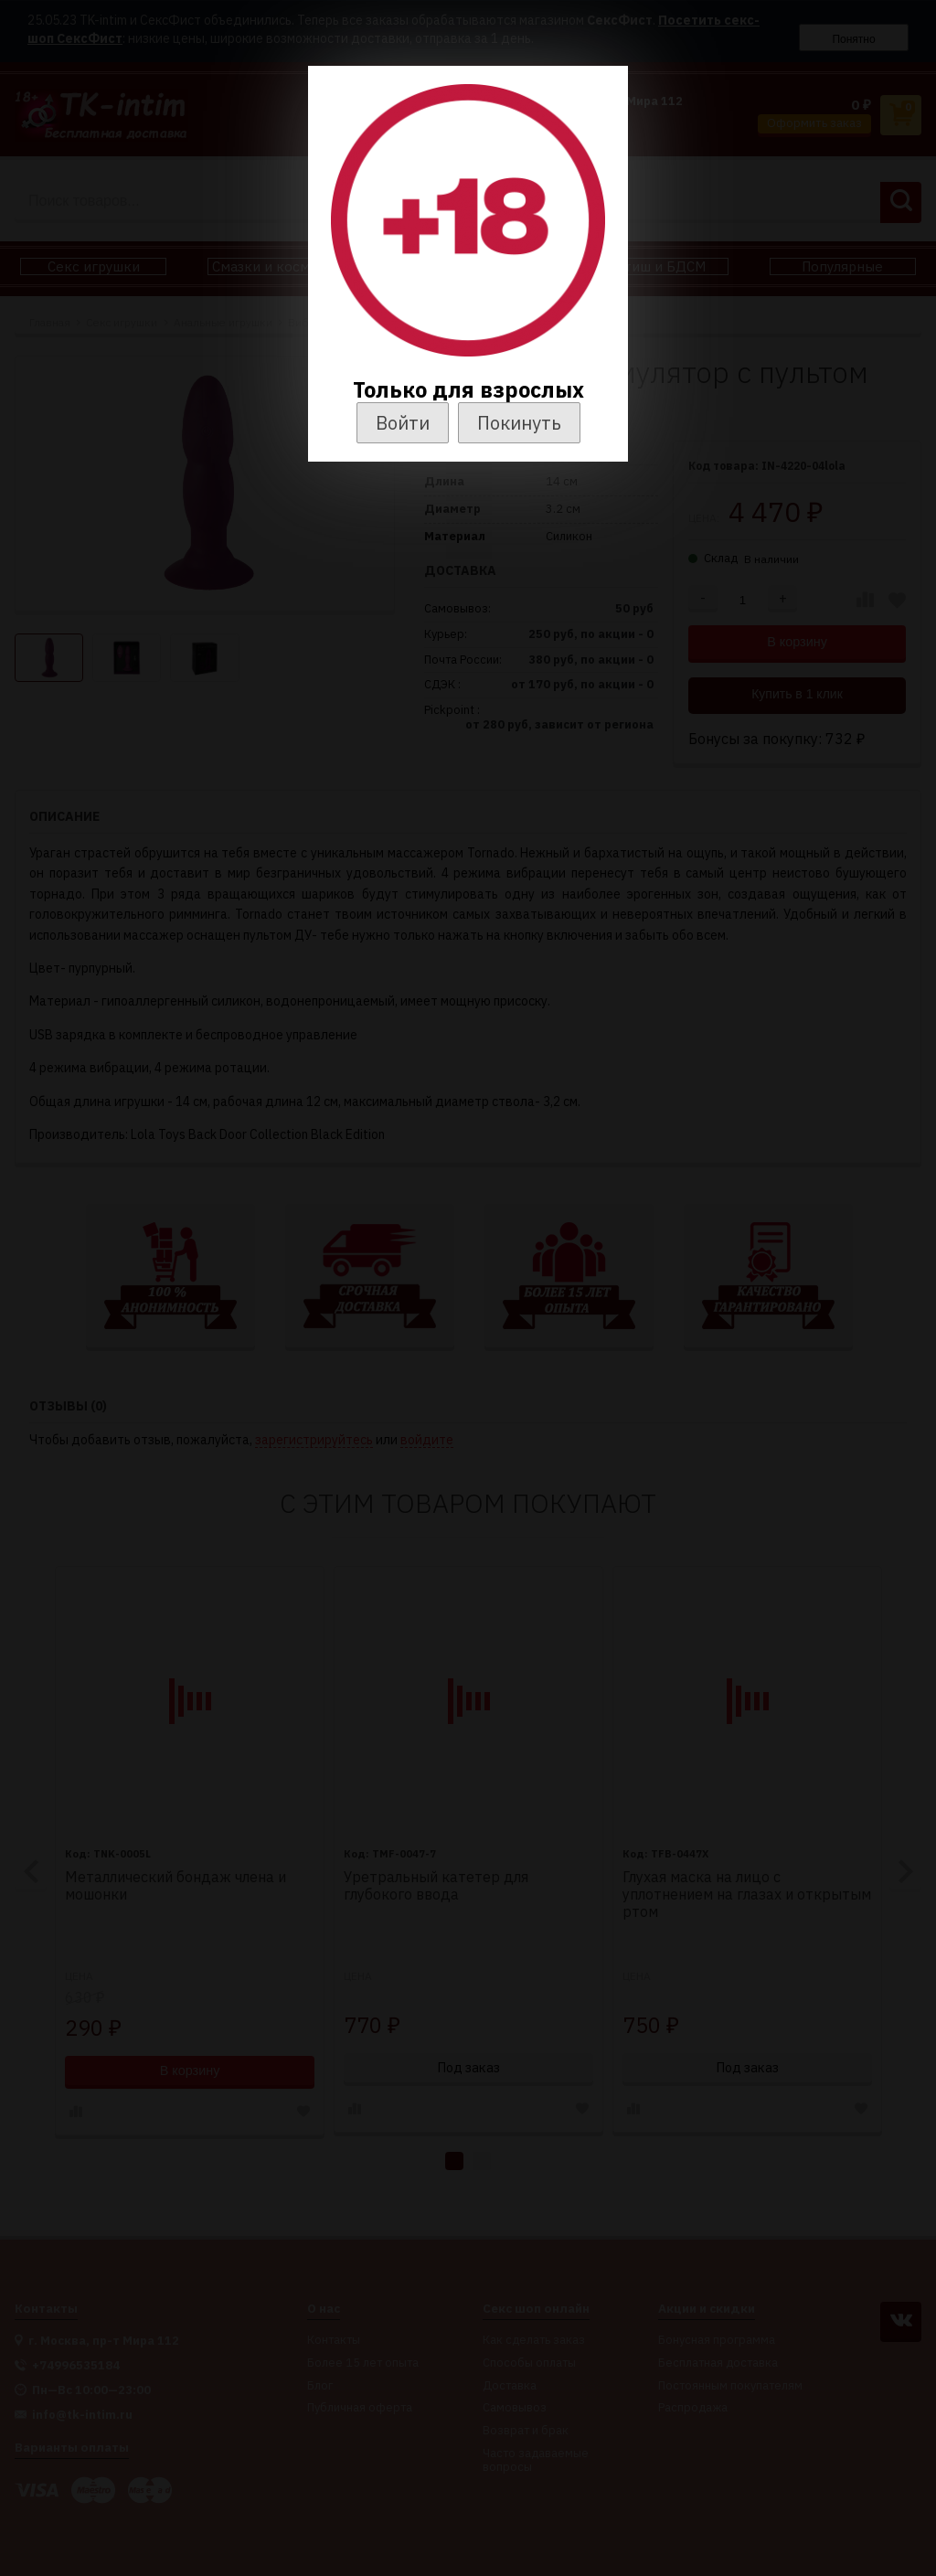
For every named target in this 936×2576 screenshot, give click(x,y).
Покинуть (519, 422)
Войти (403, 422)
